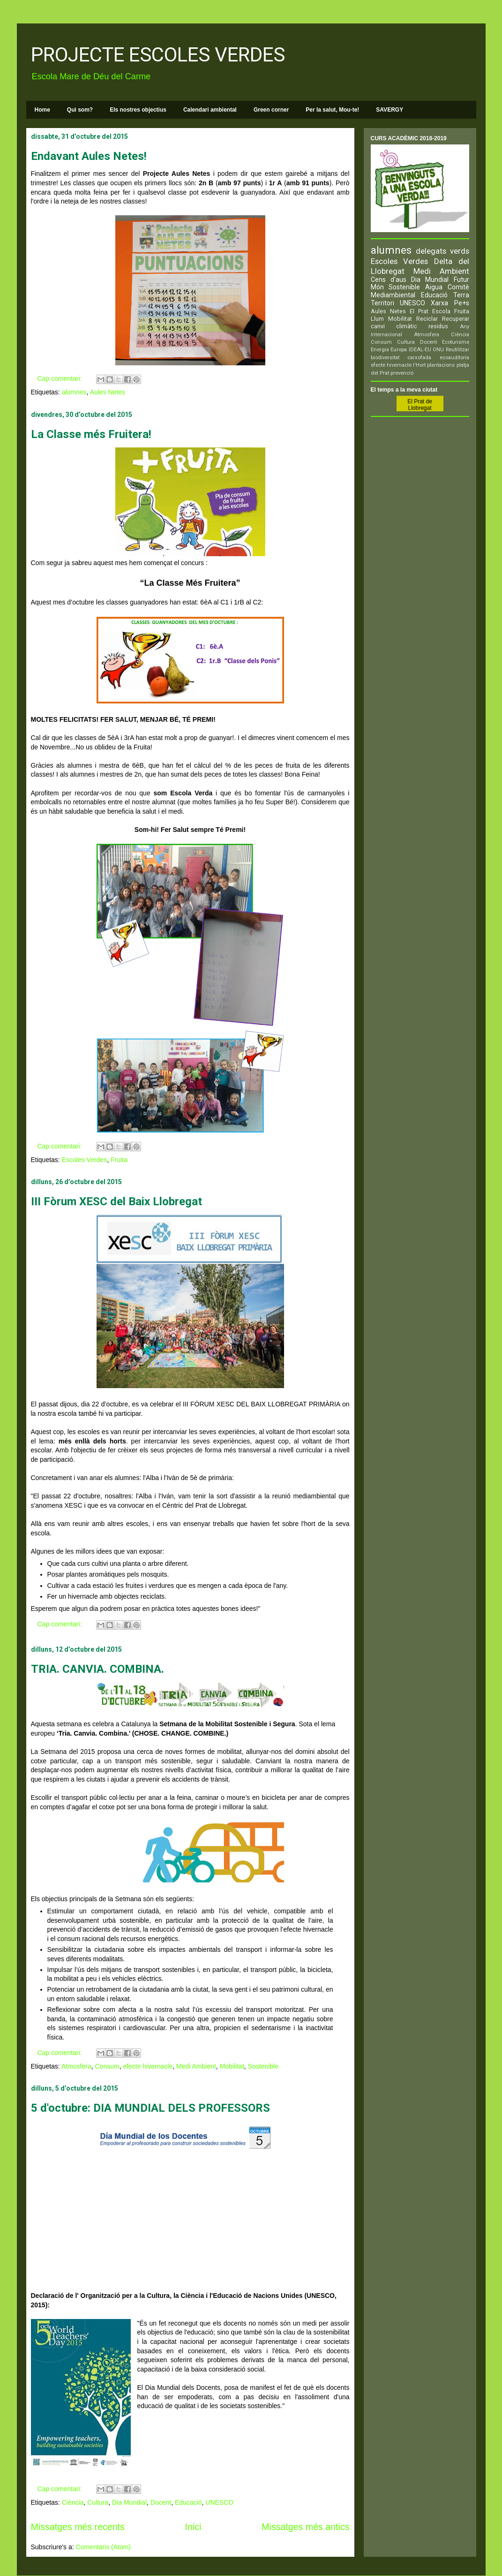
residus (438, 326)
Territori (382, 303)
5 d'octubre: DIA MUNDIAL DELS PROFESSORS (150, 2108)
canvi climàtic (394, 326)
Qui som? (80, 109)
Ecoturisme (455, 342)
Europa (398, 350)
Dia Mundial (129, 2502)
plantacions (441, 365)
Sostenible (263, 2066)
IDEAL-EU (420, 350)
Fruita (119, 1159)
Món (377, 287)
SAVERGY (389, 109)
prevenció (401, 373)
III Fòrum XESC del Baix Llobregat (116, 1201)
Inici (193, 2527)
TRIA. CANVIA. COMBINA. (97, 1669)
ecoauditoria (454, 358)
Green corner (271, 109)
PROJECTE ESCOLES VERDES (158, 54)
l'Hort (419, 365)
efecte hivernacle (147, 2066)
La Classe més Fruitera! (91, 434)
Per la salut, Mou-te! (332, 109)
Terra (461, 295)
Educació (188, 2502)
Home (42, 109)
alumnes (74, 392)
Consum (107, 2066)
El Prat (419, 311)
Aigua (433, 287)
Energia (380, 350)
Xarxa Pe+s (450, 303)
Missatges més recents (78, 2527)
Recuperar (455, 318)
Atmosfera (76, 2066)
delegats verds (442, 251)
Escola (441, 311)
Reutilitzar (457, 350)
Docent (160, 2502)
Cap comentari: (60, 378)
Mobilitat (232, 2066)
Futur (461, 279)
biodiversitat (385, 358)
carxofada (419, 358)
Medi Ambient (196, 2066)
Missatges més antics (305, 2527)
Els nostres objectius (138, 109)
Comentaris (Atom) (103, 2547)
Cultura (97, 2502)
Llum (377, 318)
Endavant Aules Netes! (89, 156)
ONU (438, 350)
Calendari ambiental (210, 109)
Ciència (73, 2502)
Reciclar (427, 318)
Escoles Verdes (84, 1159)
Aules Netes (107, 392)
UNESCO (219, 2502)
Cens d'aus (388, 279)
